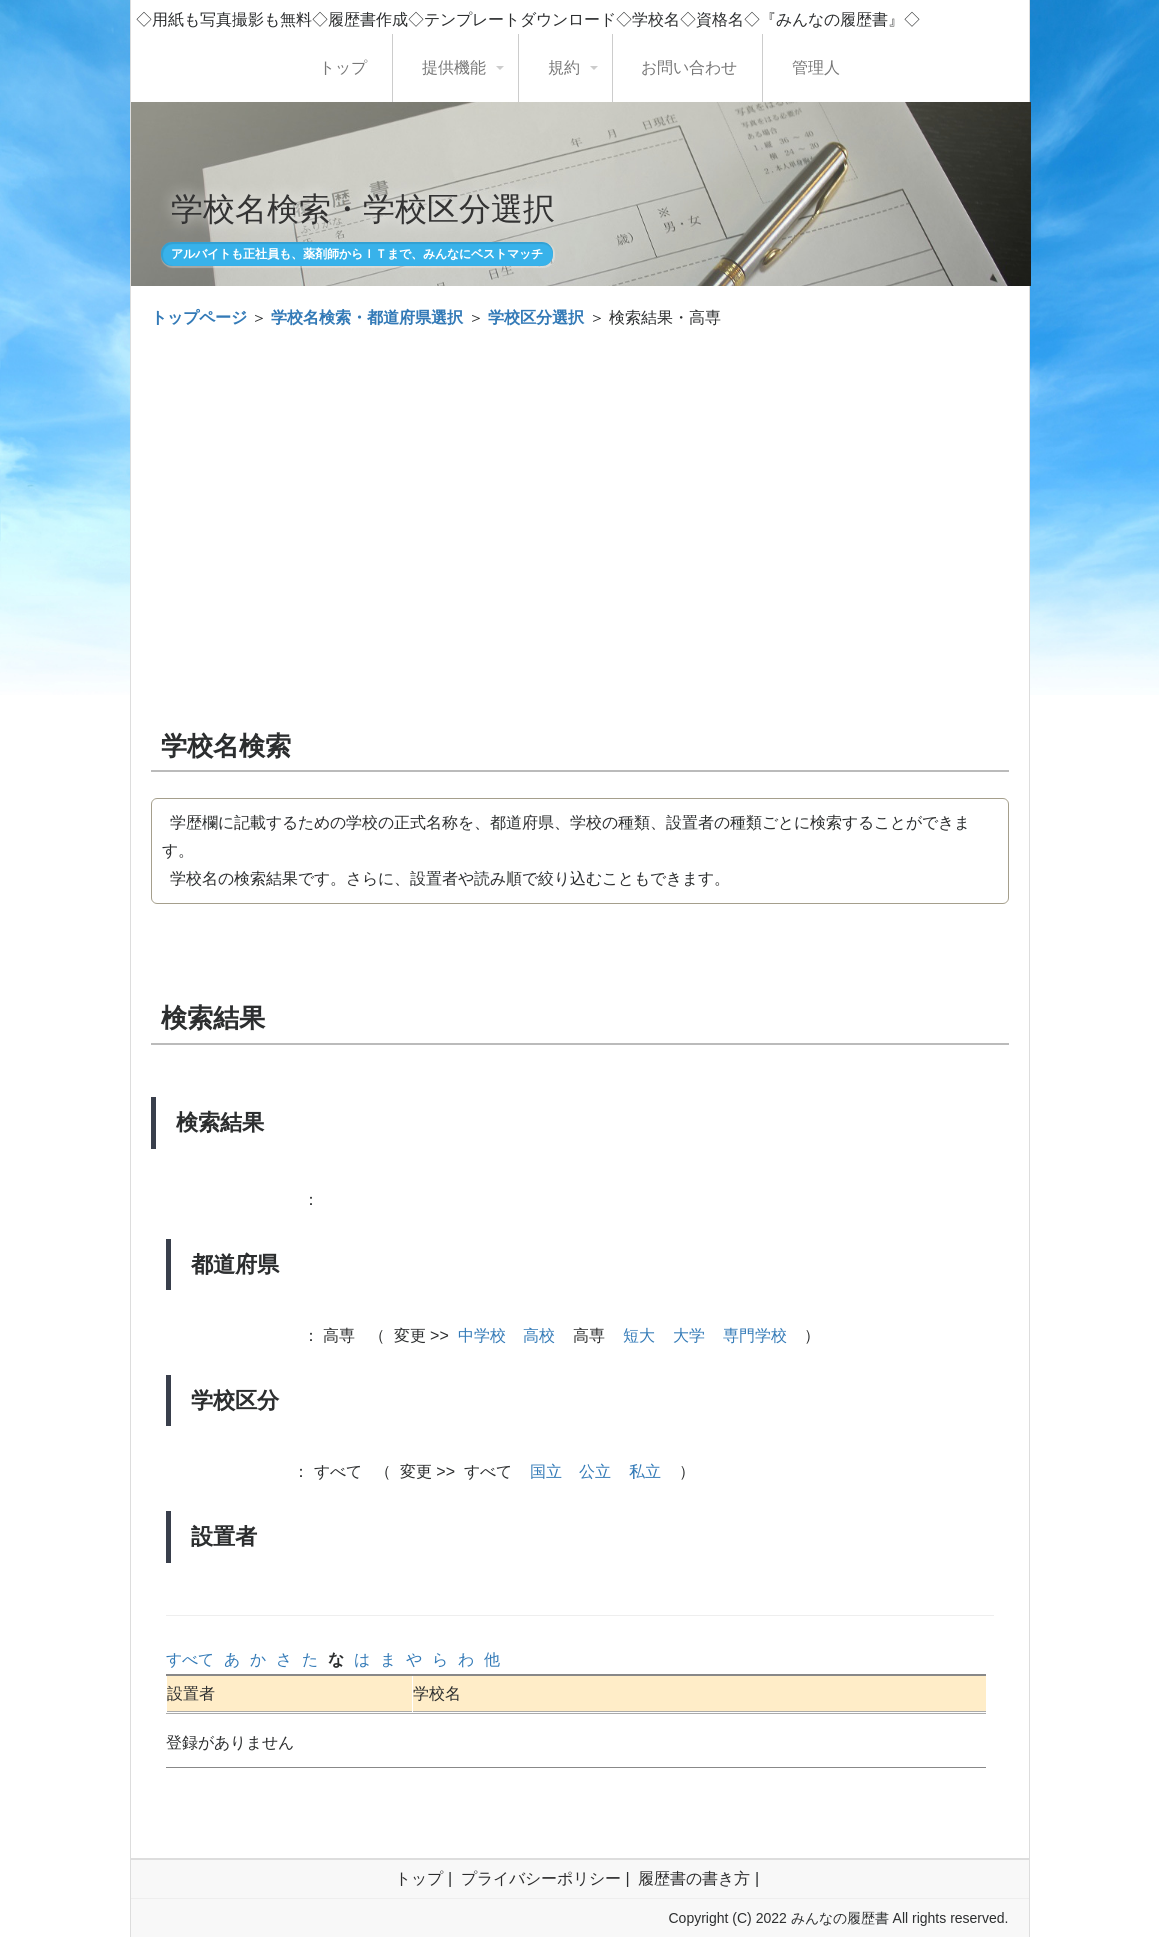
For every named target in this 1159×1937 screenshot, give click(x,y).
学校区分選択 (536, 317)
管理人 (816, 67)
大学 (689, 1335)
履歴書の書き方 (694, 1878)
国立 (546, 1471)
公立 (595, 1471)
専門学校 (755, 1335)
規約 (564, 67)
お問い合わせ (689, 67)
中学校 (482, 1335)
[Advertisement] (580, 492)
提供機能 (454, 67)
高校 (539, 1335)
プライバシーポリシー (541, 1878)
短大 (639, 1335)
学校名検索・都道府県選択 (367, 317)
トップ (343, 67)
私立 (645, 1471)
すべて (190, 1659)
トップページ (199, 317)
